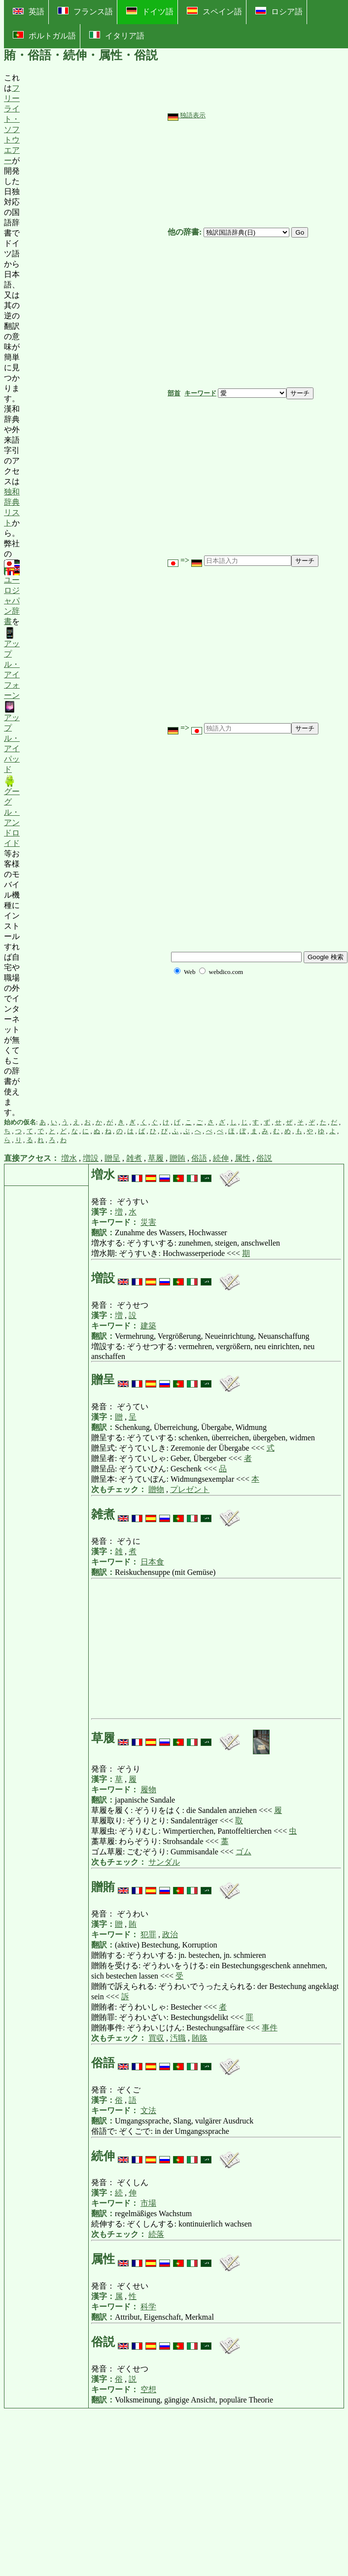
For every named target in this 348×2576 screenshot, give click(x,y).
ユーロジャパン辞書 (12, 593)
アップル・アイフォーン (12, 663)
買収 (156, 2038)
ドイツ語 (150, 11)
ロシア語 (279, 11)
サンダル (164, 1862)
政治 (170, 1934)
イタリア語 (116, 35)
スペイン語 (214, 11)
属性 (242, 1158)
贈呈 (112, 1158)
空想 (148, 2389)
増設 (91, 1158)
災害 (148, 1222)
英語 (28, 11)
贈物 (156, 1489)
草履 (156, 1158)
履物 (148, 1789)
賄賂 (200, 2038)
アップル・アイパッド (12, 737)
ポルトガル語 (44, 35)
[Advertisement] (94, 595)
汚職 (178, 2038)
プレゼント (189, 1489)
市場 (148, 2203)
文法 (148, 2110)
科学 (148, 2306)
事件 (270, 2027)
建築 (148, 1326)
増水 (69, 1158)
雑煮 (134, 1158)
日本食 (152, 1562)
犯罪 (148, 1934)
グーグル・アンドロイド (12, 811)
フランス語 (85, 11)
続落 (156, 2234)
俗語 (199, 1158)
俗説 (264, 1158)
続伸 (221, 1158)
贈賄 (177, 1158)
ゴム (243, 1851)
